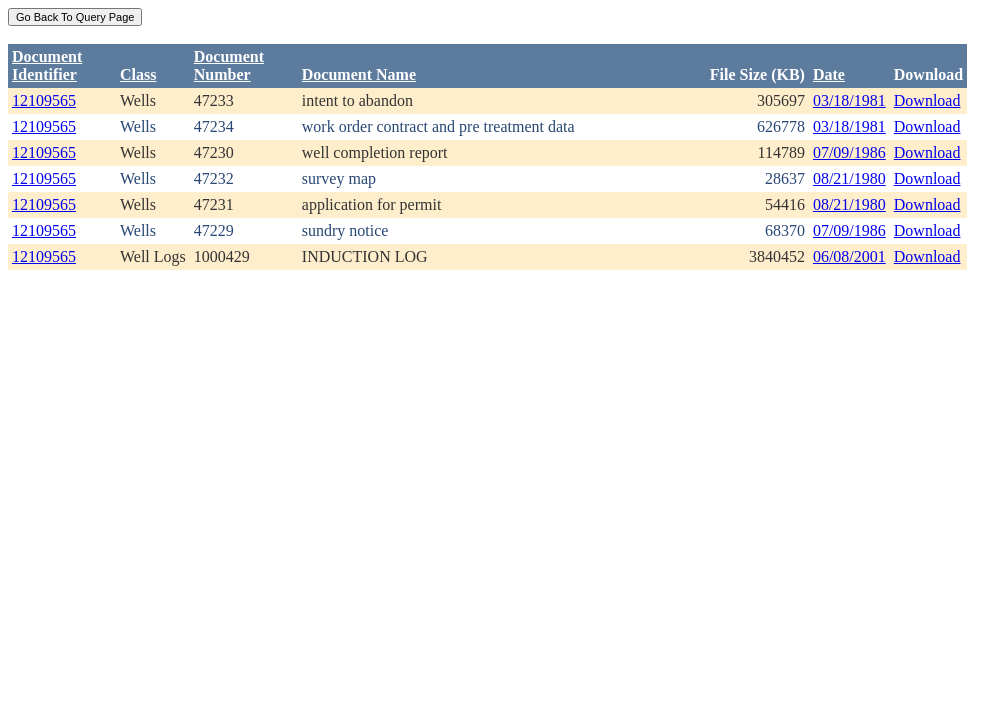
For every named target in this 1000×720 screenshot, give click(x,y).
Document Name (359, 74)
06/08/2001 (849, 256)
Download (927, 100)
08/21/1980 (849, 178)
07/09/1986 (849, 152)
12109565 (44, 100)
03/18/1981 (849, 100)
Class (138, 74)
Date (829, 74)
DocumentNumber (229, 65)
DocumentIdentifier (47, 65)
